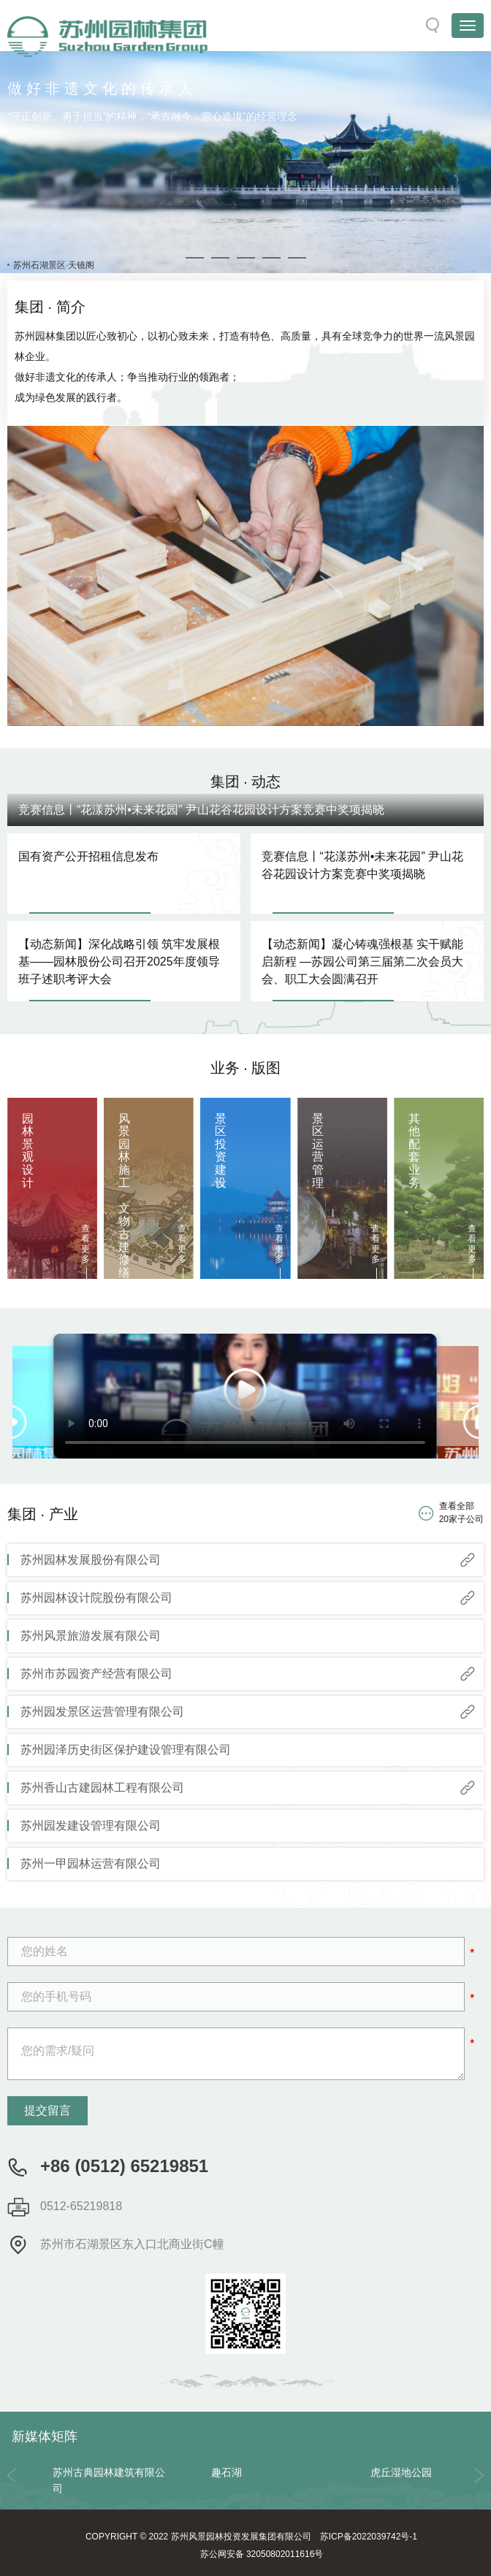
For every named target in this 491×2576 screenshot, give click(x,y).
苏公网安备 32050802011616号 (262, 2554)
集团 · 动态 (245, 781)
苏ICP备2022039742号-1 (368, 2536)
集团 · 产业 (42, 1514)
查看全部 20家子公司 (461, 1512)
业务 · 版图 (245, 1068)
